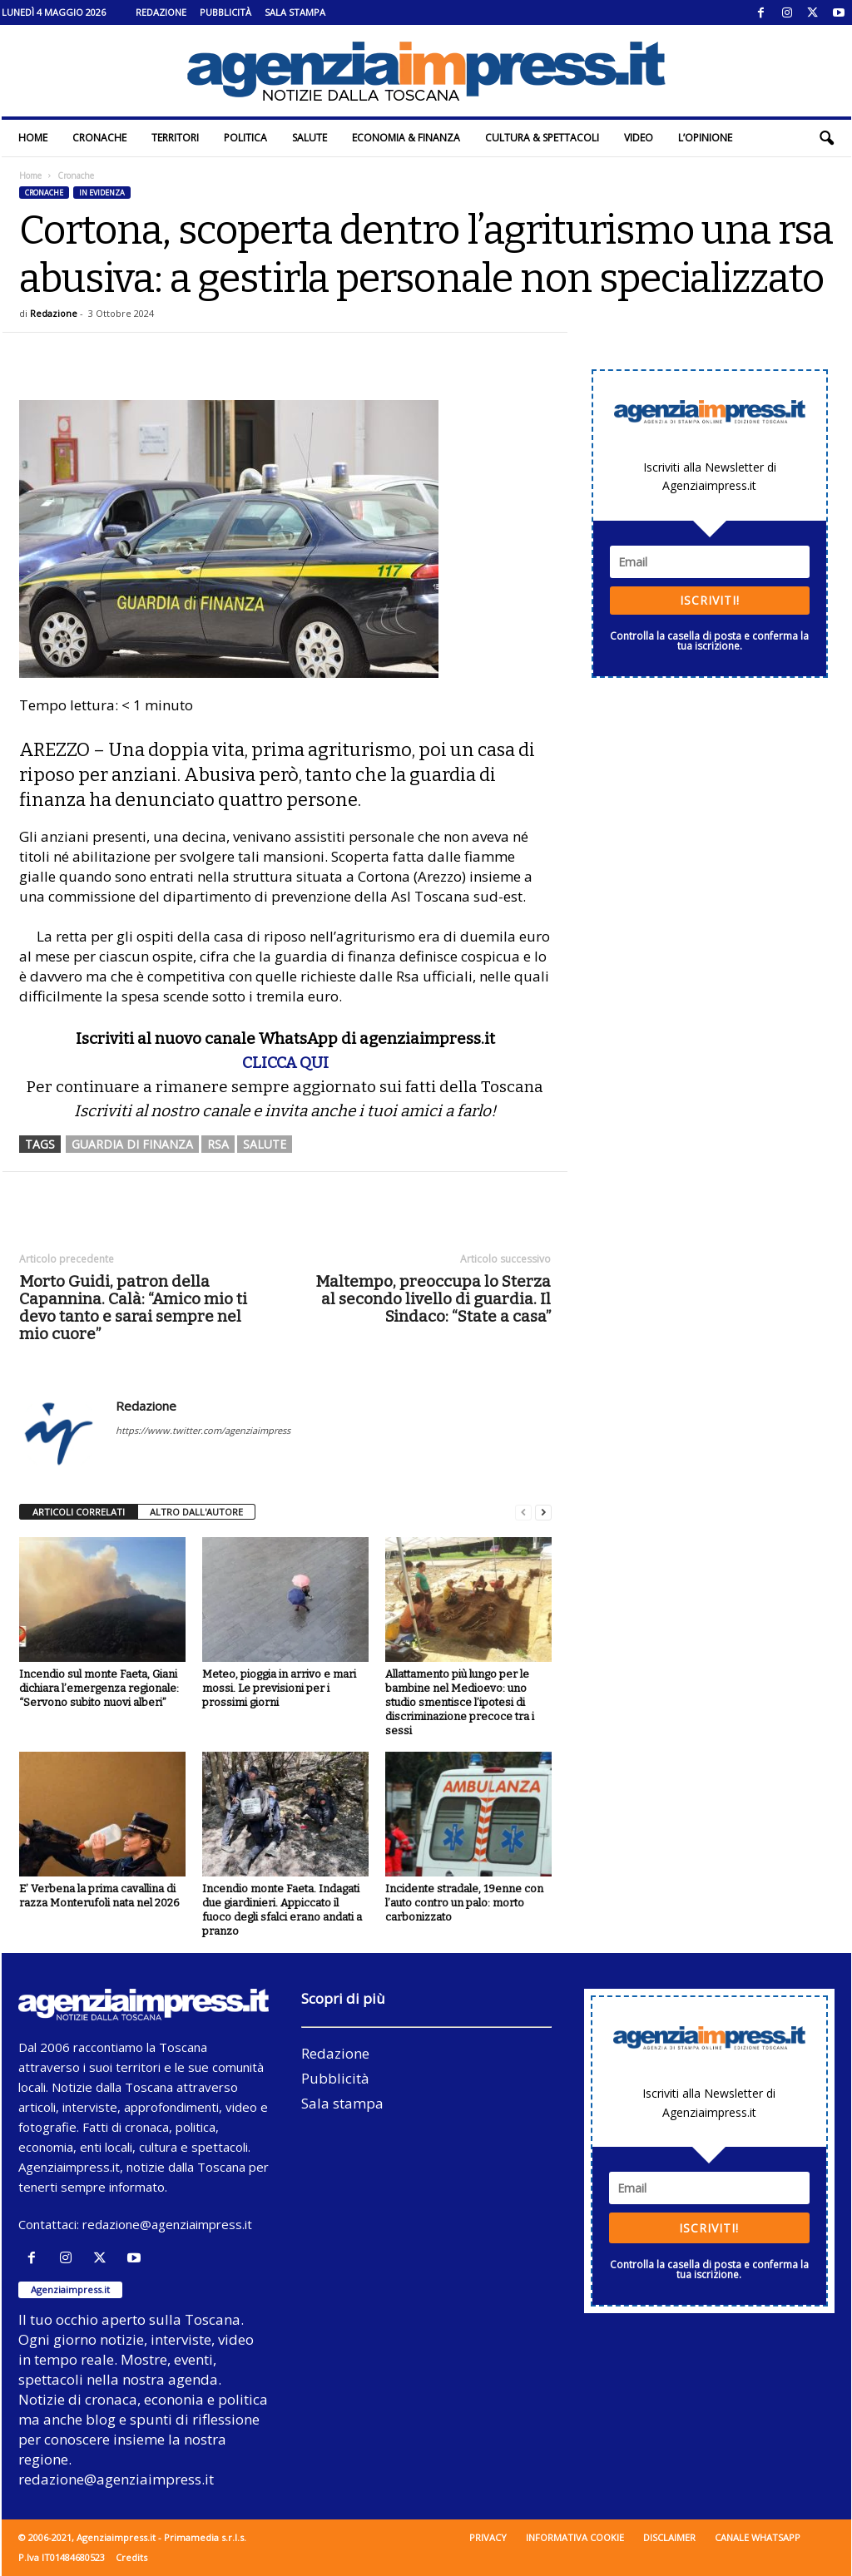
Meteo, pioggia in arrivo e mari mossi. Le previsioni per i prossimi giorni (279, 1688)
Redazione (161, 12)
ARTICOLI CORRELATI (78, 1512)
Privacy (488, 2537)
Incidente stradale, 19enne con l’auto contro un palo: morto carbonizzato (464, 1902)
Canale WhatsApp (757, 2537)
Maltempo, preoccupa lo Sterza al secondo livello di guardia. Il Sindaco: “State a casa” (433, 1299)
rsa (218, 1144)
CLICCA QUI (285, 1062)
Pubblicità (225, 12)
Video (638, 138)
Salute (309, 138)
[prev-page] (523, 1512)
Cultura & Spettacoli (542, 138)
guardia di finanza (132, 1144)
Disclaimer (669, 2537)
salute (264, 1144)
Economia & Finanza (406, 138)
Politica (245, 138)
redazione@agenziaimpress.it (167, 2224)
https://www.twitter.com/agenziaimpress (203, 1430)
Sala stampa (295, 12)
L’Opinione (705, 138)
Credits (131, 2557)
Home (32, 138)
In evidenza (102, 192)
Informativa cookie (575, 2537)
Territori (175, 138)
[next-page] (543, 1512)
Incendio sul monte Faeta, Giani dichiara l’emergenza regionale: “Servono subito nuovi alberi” (99, 1688)
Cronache (99, 138)
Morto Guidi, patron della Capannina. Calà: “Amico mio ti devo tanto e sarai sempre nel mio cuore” (133, 1307)
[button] (826, 138)
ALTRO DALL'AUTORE (196, 1512)
